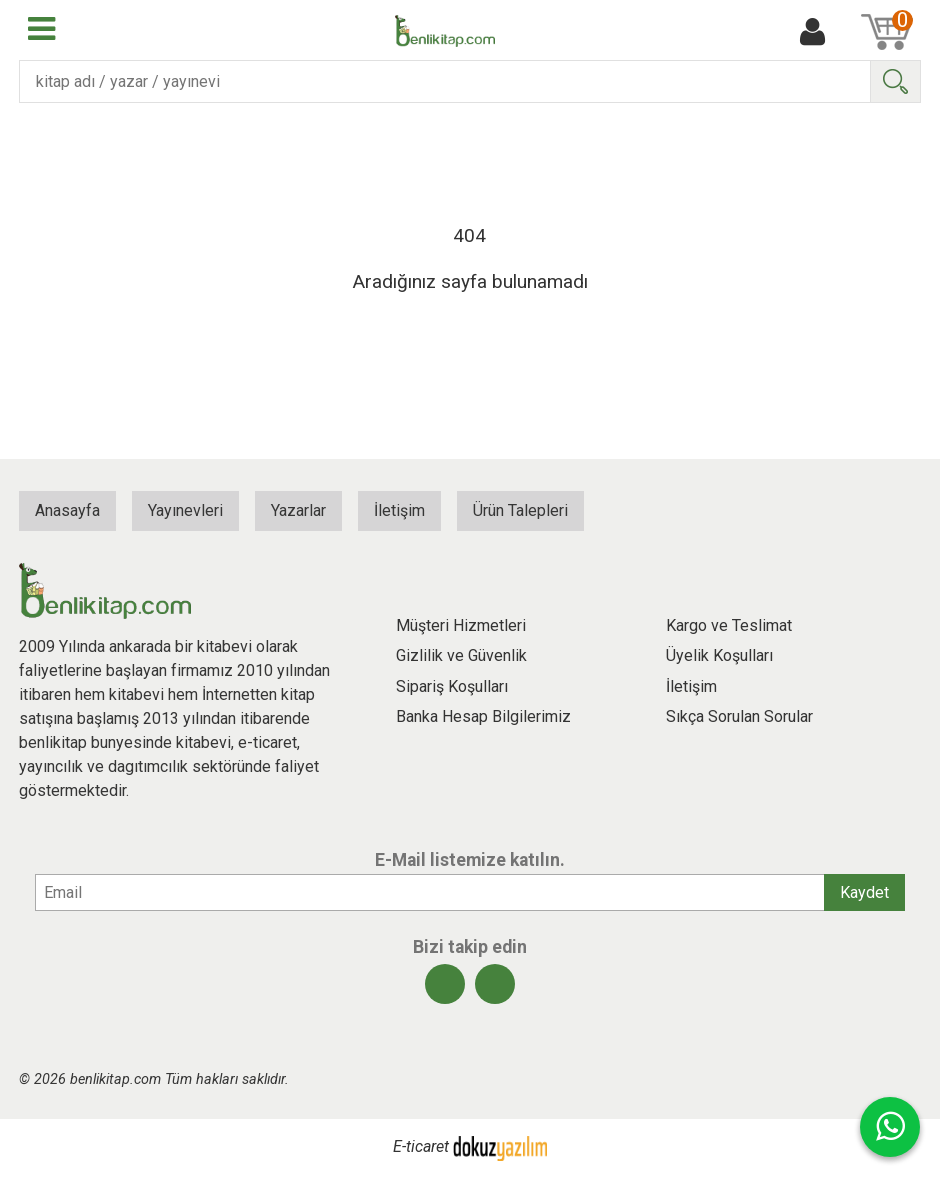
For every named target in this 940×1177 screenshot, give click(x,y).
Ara (895, 81)
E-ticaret (421, 1147)
